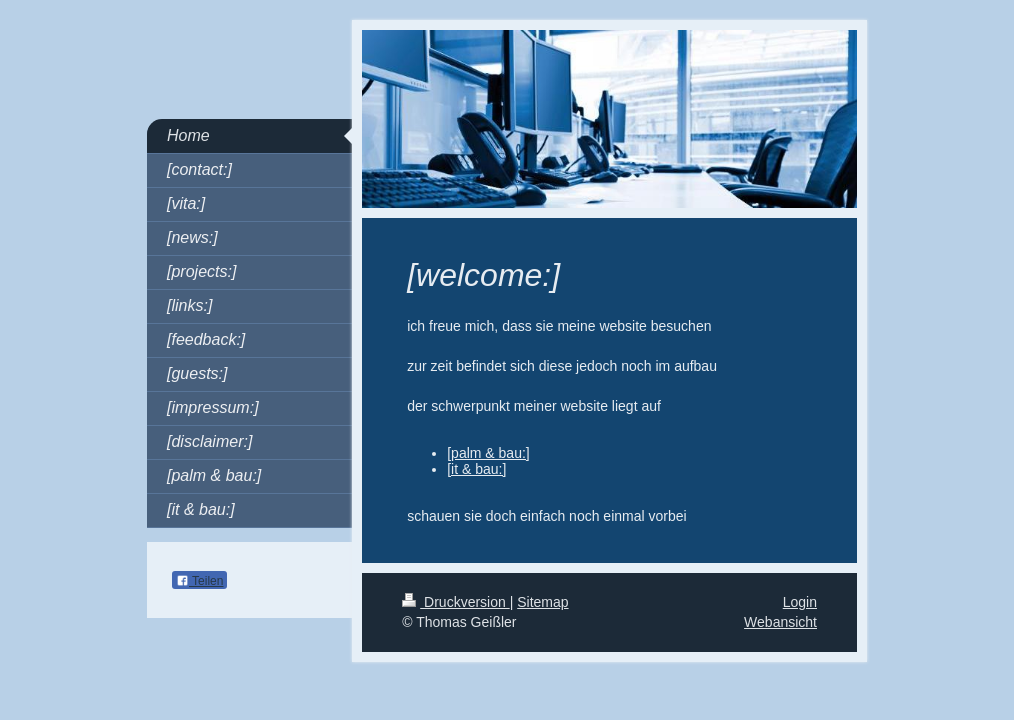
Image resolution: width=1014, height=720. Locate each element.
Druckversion (455, 602)
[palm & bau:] (488, 453)
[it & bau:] (476, 469)
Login (800, 602)
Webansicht (780, 622)
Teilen (199, 581)
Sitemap (542, 602)
